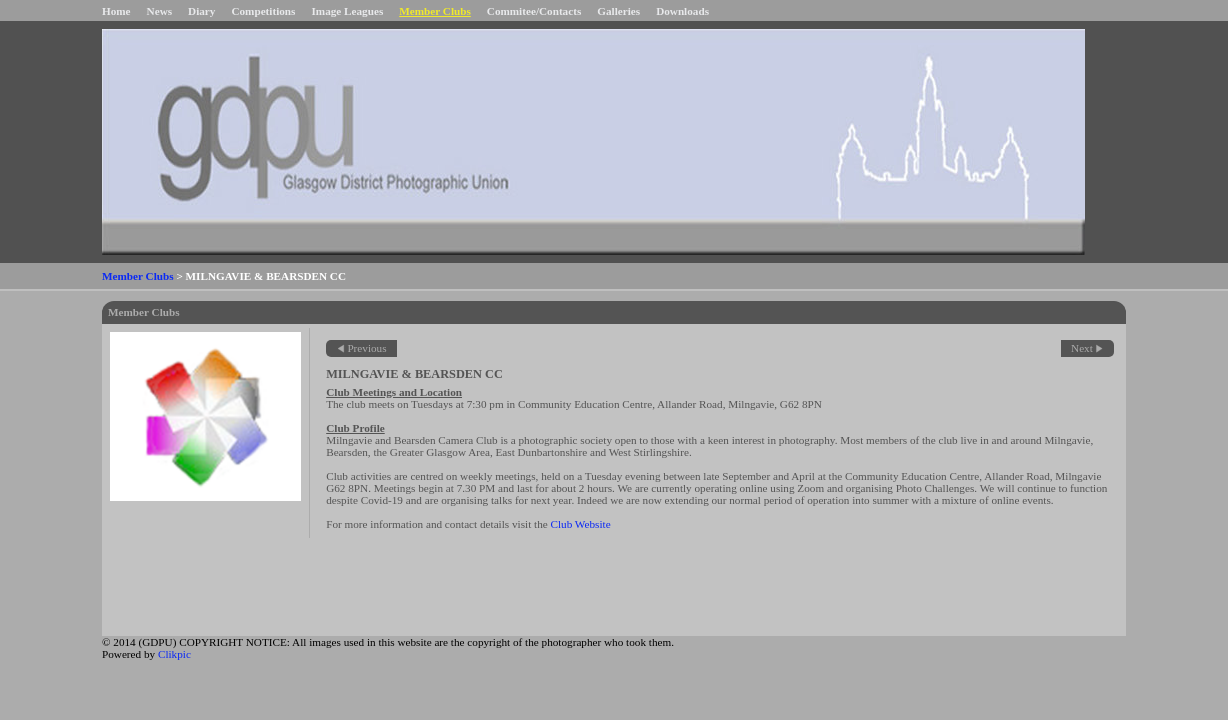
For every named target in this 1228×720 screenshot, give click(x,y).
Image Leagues (347, 11)
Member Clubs (435, 11)
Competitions (263, 11)
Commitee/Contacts (534, 11)
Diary (201, 11)
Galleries (618, 11)
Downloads (682, 11)
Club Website (581, 524)
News (159, 11)
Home (116, 11)
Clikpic (174, 654)
